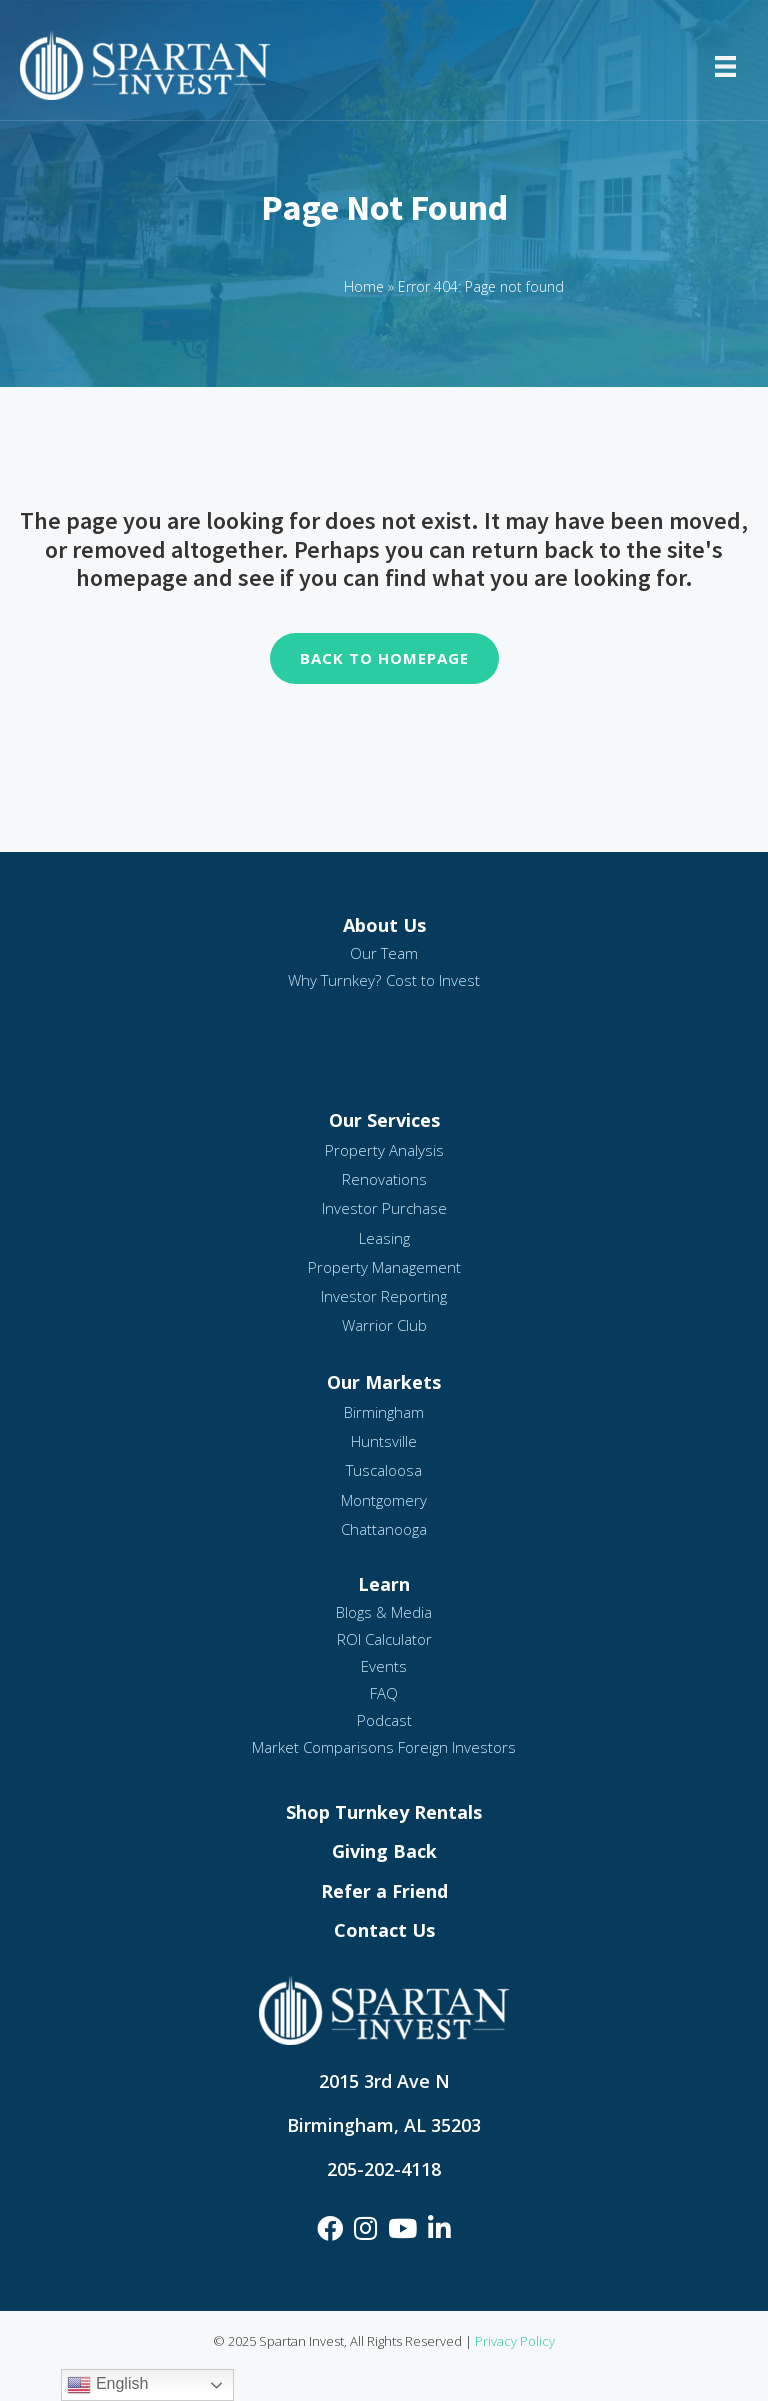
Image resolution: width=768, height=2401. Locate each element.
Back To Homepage (384, 658)
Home (364, 286)
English (107, 2385)
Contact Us (384, 1930)
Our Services (384, 1120)
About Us (384, 925)
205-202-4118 (384, 2169)
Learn (384, 1584)
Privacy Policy (515, 2341)
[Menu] (725, 65)
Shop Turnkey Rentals (384, 1812)
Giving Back (384, 1851)
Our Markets (384, 1382)
